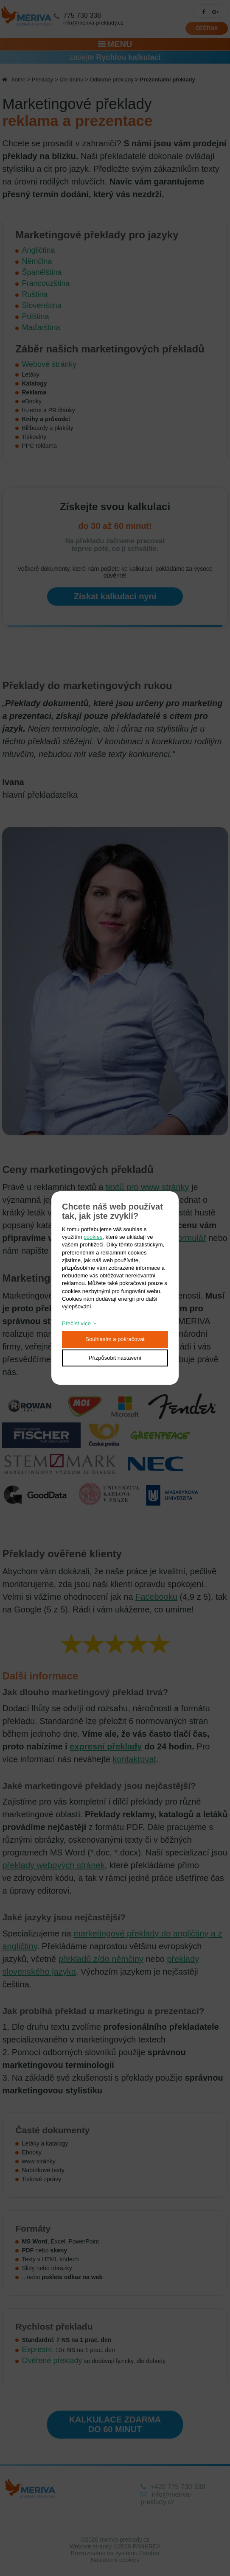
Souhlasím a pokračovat (114, 1339)
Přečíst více (76, 1323)
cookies (93, 1237)
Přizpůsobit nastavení (115, 1358)
